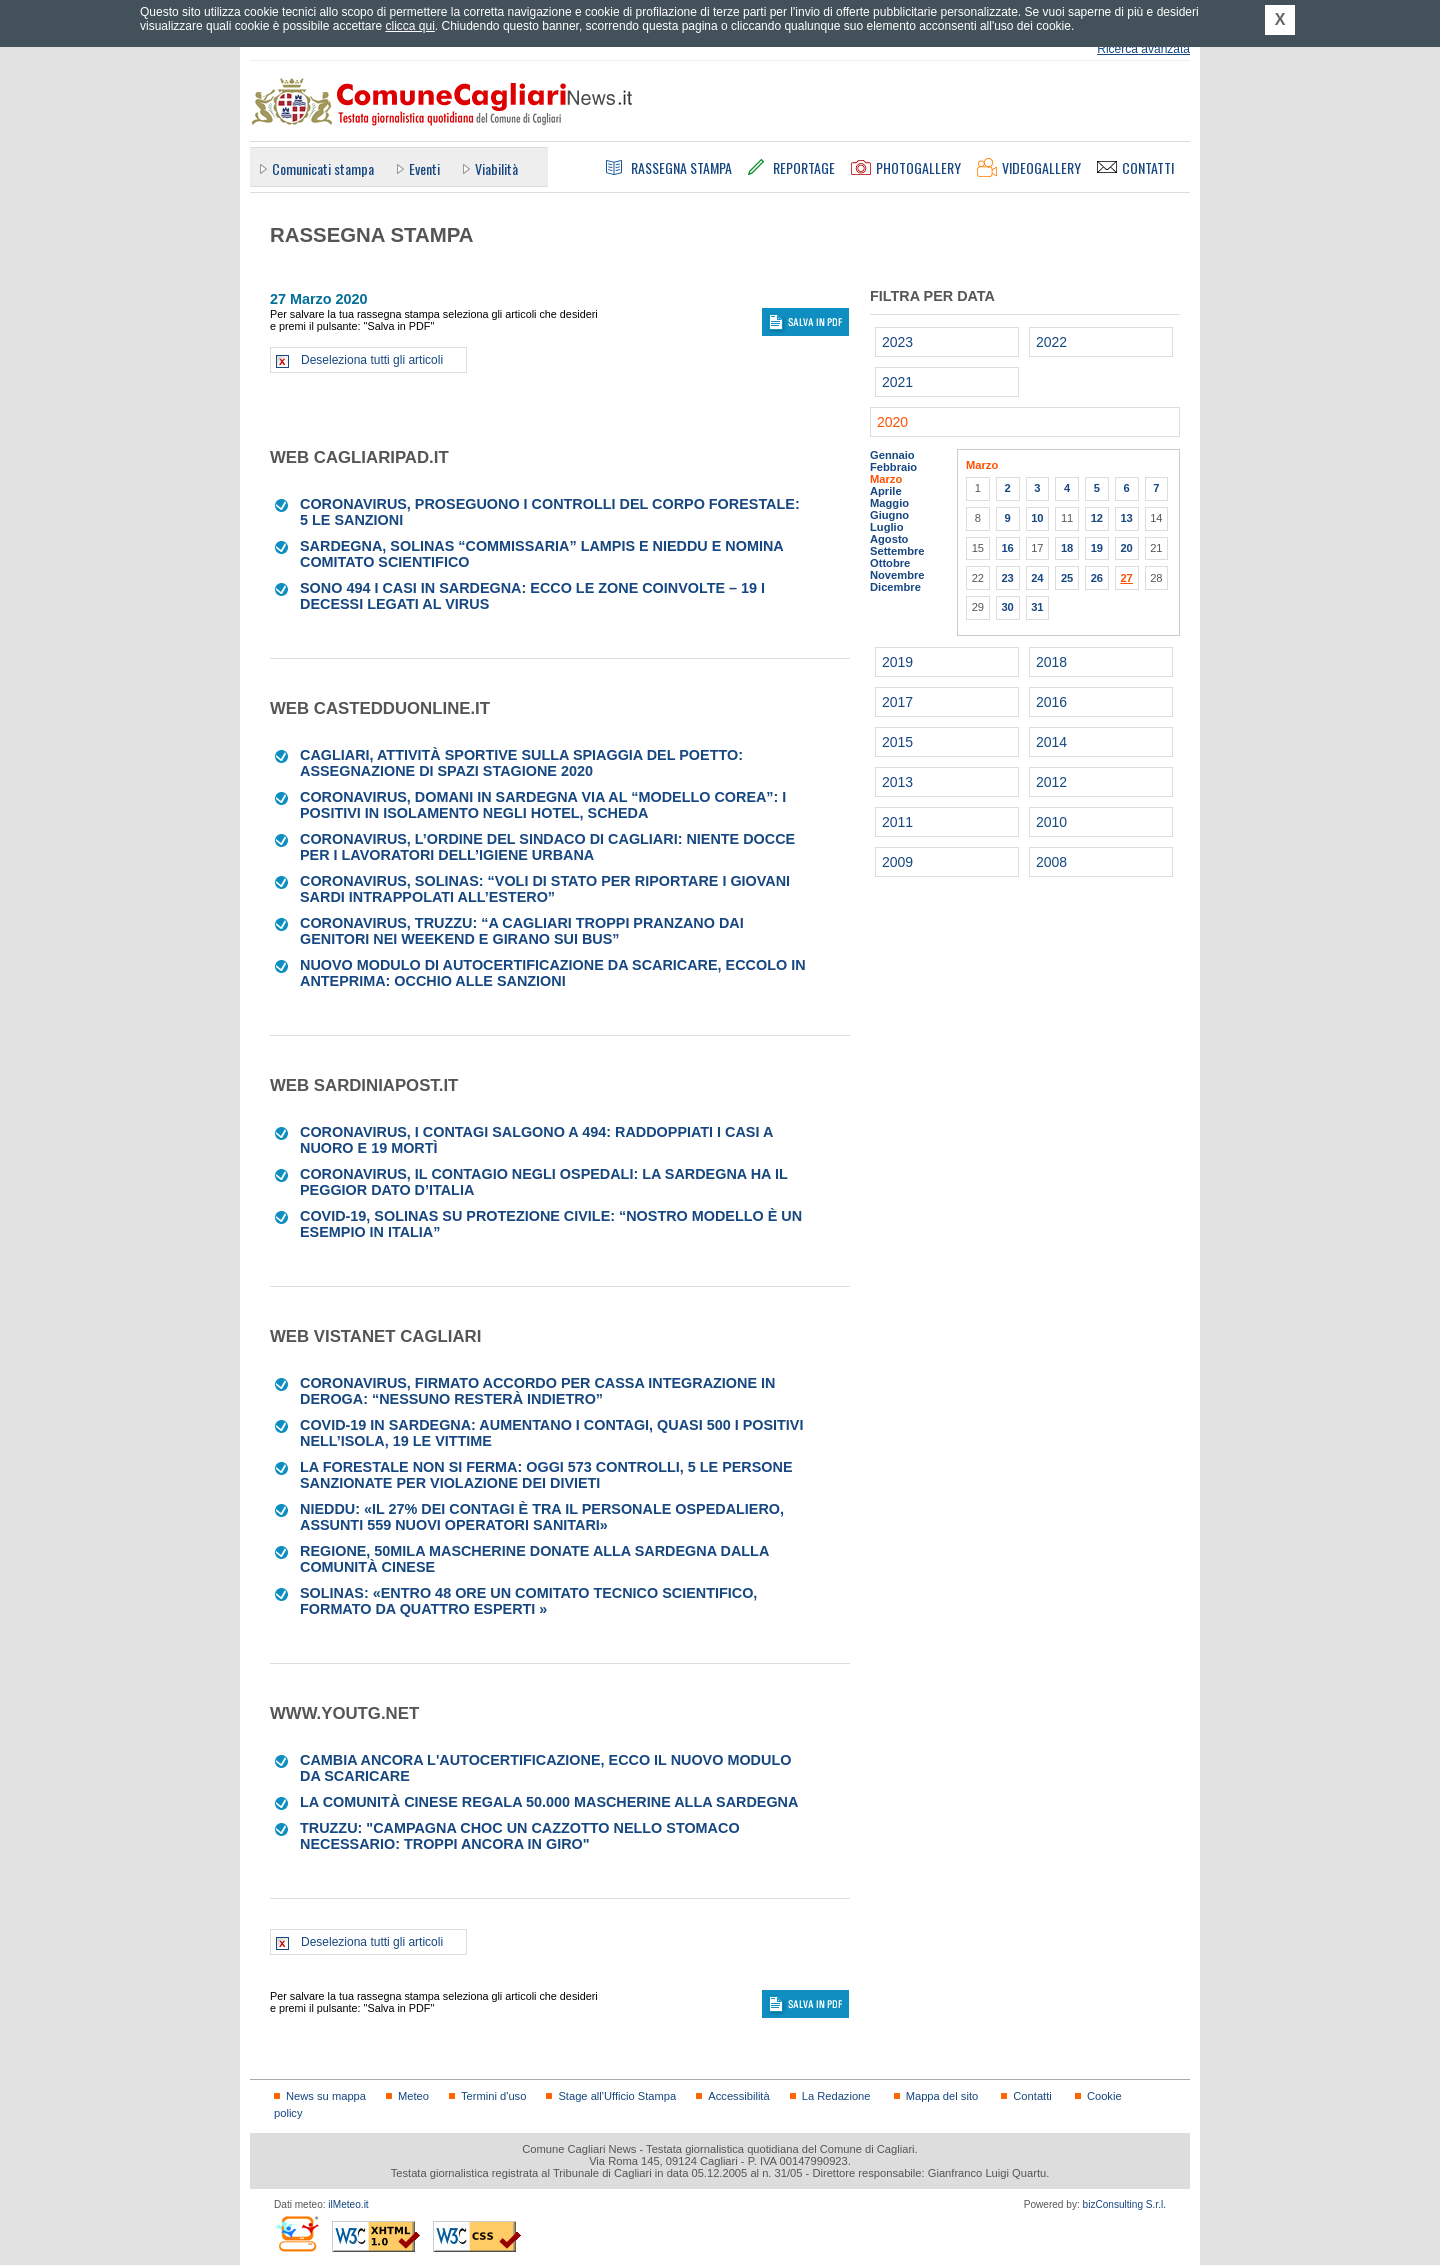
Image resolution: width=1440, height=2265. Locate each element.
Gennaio (892, 455)
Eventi (424, 168)
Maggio (889, 503)
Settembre (897, 551)
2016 (1051, 702)
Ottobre (890, 563)
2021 (897, 382)
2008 (1051, 862)
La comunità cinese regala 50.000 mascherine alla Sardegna (549, 1802)
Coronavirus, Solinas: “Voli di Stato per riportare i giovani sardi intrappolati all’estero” (545, 889)
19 (1097, 548)
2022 (1051, 342)
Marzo (886, 479)
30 (1007, 607)
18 (1067, 548)
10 (1037, 518)
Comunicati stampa (323, 168)
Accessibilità (738, 2096)
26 (1097, 578)
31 (1037, 607)
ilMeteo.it (348, 2204)
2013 (897, 782)
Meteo (413, 2096)
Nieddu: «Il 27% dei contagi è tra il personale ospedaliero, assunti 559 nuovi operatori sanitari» (542, 1517)
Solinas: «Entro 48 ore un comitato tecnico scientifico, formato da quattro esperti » (528, 1601)
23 (1007, 578)
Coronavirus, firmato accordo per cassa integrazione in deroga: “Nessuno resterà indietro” (537, 1391)
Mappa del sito (942, 2096)
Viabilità (496, 168)
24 (1037, 578)
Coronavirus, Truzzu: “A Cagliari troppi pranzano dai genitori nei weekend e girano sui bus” (522, 931)
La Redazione (836, 2096)
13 (1126, 518)
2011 (897, 822)
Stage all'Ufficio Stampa (617, 2096)
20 (1126, 548)
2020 (892, 422)
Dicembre (895, 587)
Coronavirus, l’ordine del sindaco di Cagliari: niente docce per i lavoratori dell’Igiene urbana (547, 847)
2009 (897, 862)
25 (1067, 578)
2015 (897, 742)
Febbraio (893, 467)
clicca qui (409, 26)
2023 (897, 342)
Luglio (886, 527)
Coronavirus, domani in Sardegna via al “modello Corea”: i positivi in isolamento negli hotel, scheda (543, 805)
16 (1007, 548)
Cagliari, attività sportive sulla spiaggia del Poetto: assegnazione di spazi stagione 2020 (521, 763)
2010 (1051, 822)
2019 (897, 662)
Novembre (897, 575)
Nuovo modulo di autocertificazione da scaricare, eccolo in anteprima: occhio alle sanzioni (553, 973)
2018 (1051, 662)
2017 (897, 702)
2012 (1051, 782)
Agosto (889, 539)
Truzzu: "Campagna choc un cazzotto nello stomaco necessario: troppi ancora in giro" (520, 1836)
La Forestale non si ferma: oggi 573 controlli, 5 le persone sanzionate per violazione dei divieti (546, 1475)
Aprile (886, 491)
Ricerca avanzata (1143, 49)
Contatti (1032, 2096)
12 (1097, 518)
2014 (1051, 742)
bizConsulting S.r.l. (1124, 2204)
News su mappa (326, 2096)
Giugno (889, 515)
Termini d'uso (493, 2096)
